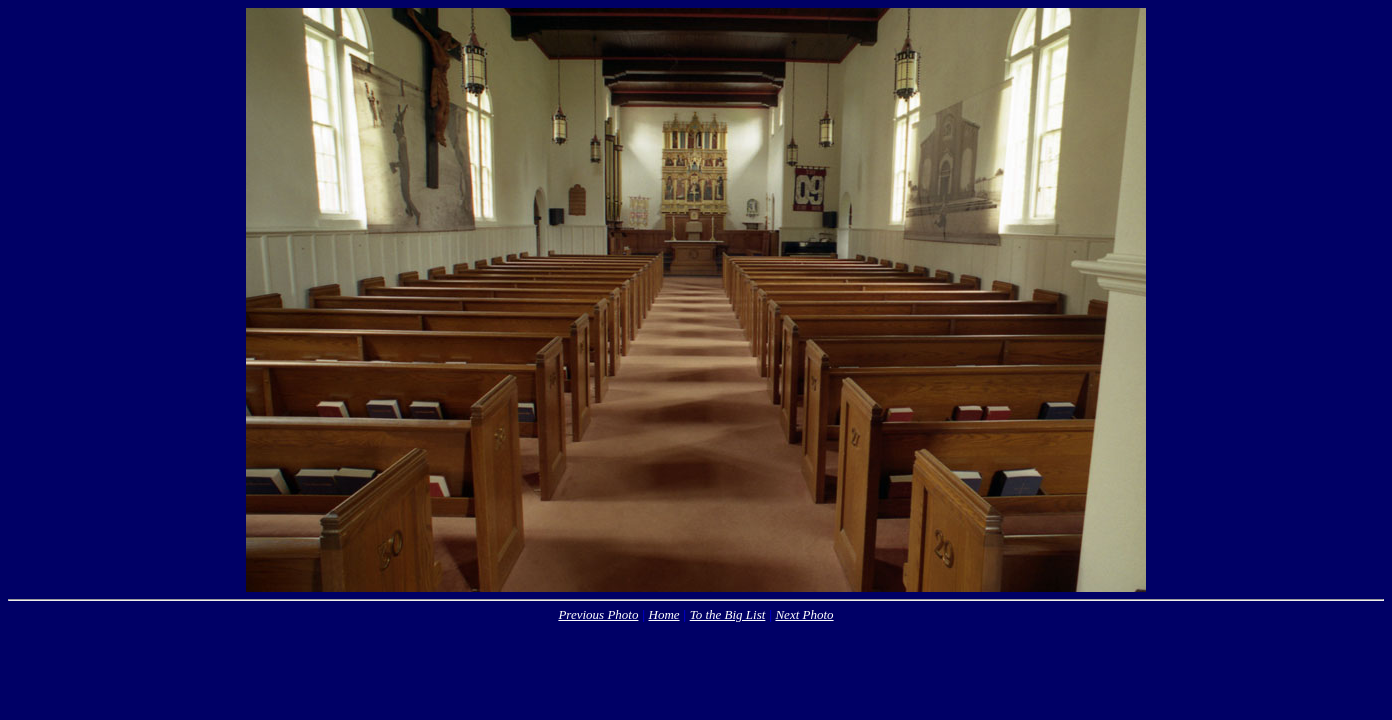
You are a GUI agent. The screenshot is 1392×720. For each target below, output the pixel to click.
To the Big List (728, 614)
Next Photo (804, 614)
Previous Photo (598, 614)
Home (664, 614)
